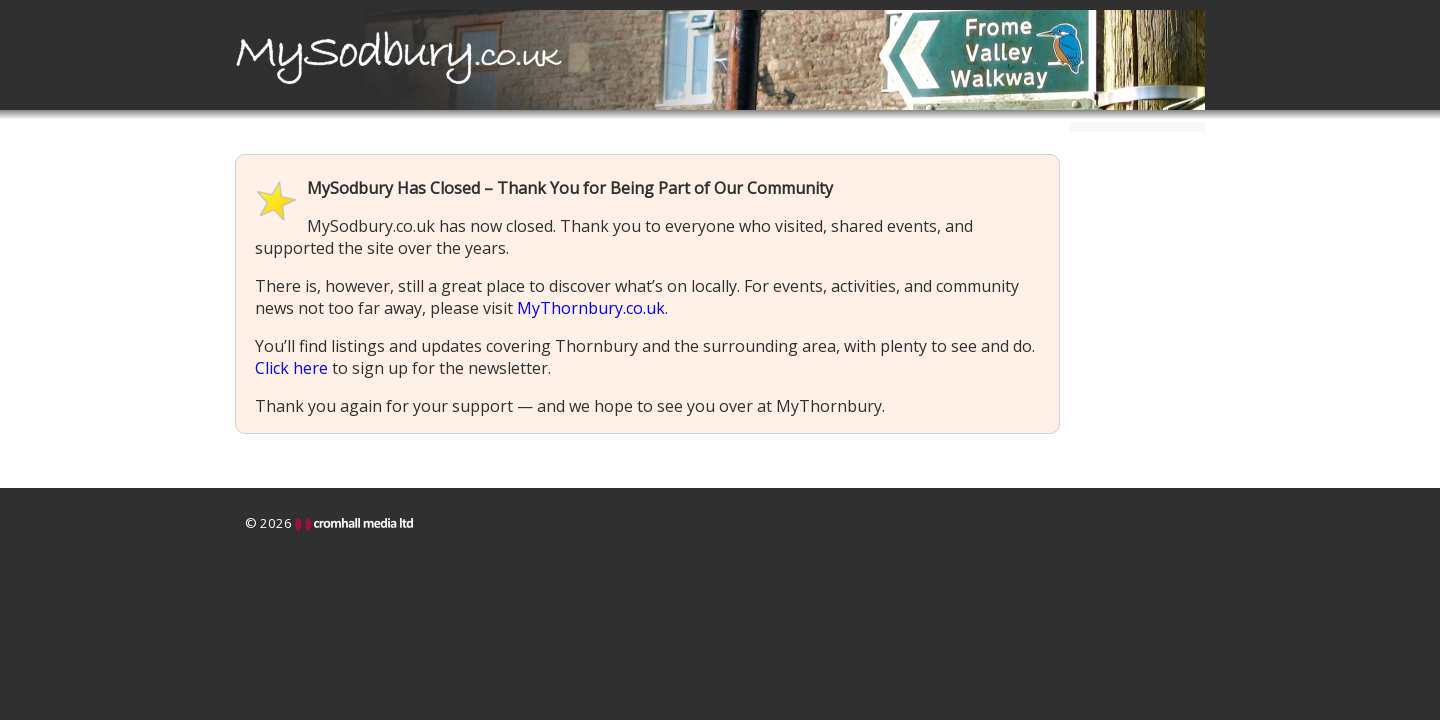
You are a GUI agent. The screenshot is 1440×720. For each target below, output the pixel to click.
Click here (291, 368)
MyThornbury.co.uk (591, 308)
